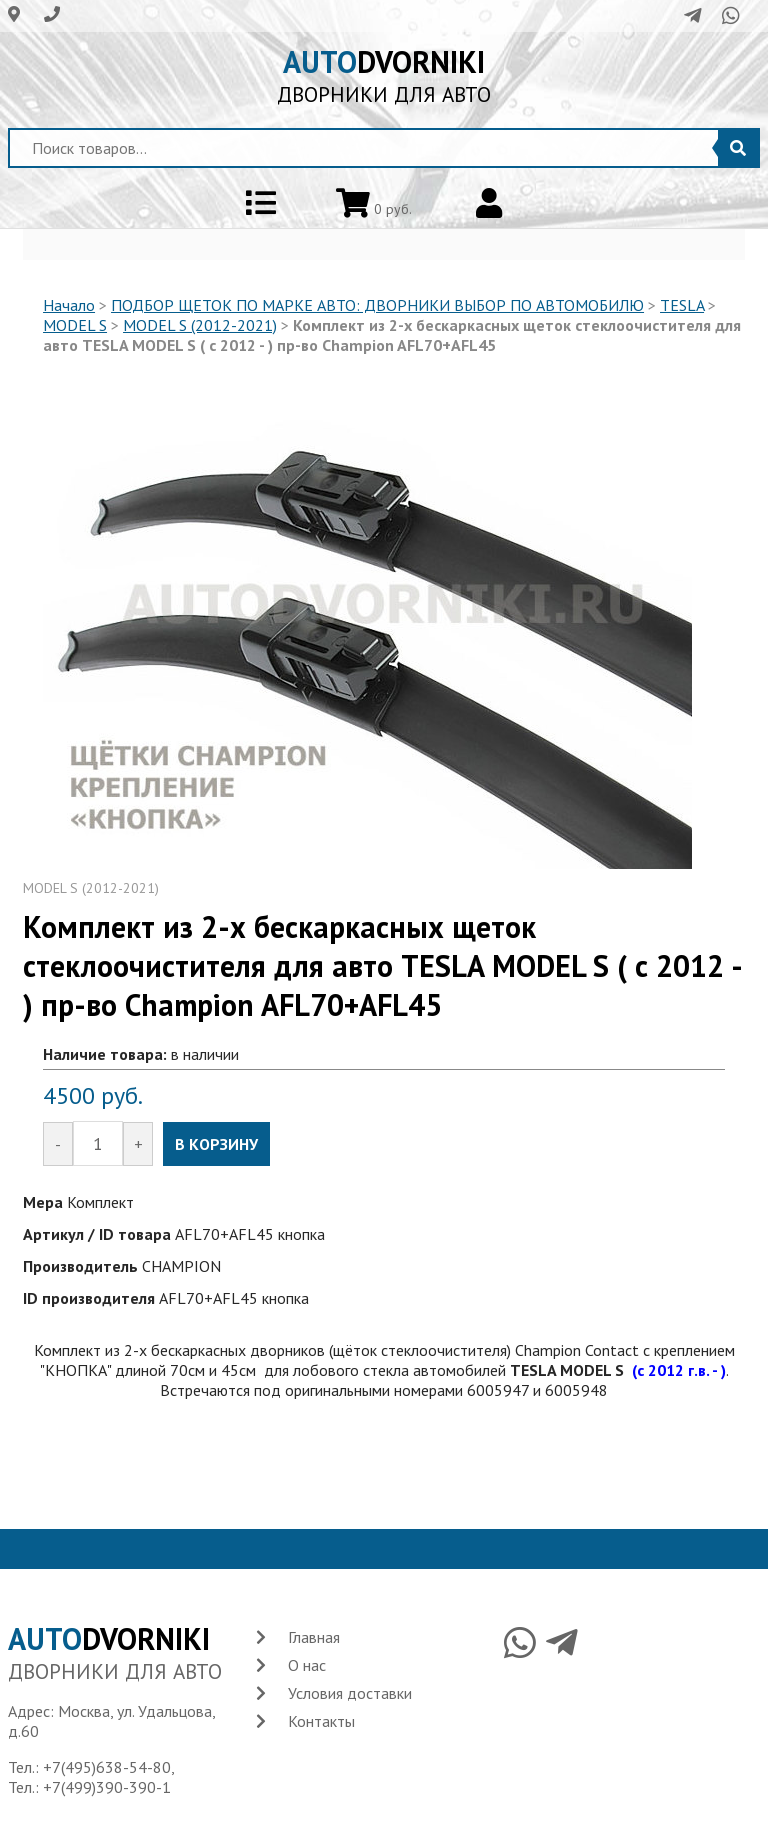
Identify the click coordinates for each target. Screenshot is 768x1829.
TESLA (682, 305)
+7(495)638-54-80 (107, 1767)
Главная (314, 1637)
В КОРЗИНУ (216, 1144)
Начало (69, 305)
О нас (307, 1665)
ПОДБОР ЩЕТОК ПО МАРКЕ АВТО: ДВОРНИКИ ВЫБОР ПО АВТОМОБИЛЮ (377, 305)
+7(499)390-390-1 (107, 1787)
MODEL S (75, 325)
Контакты (321, 1721)
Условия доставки (350, 1693)
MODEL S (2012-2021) (200, 325)
